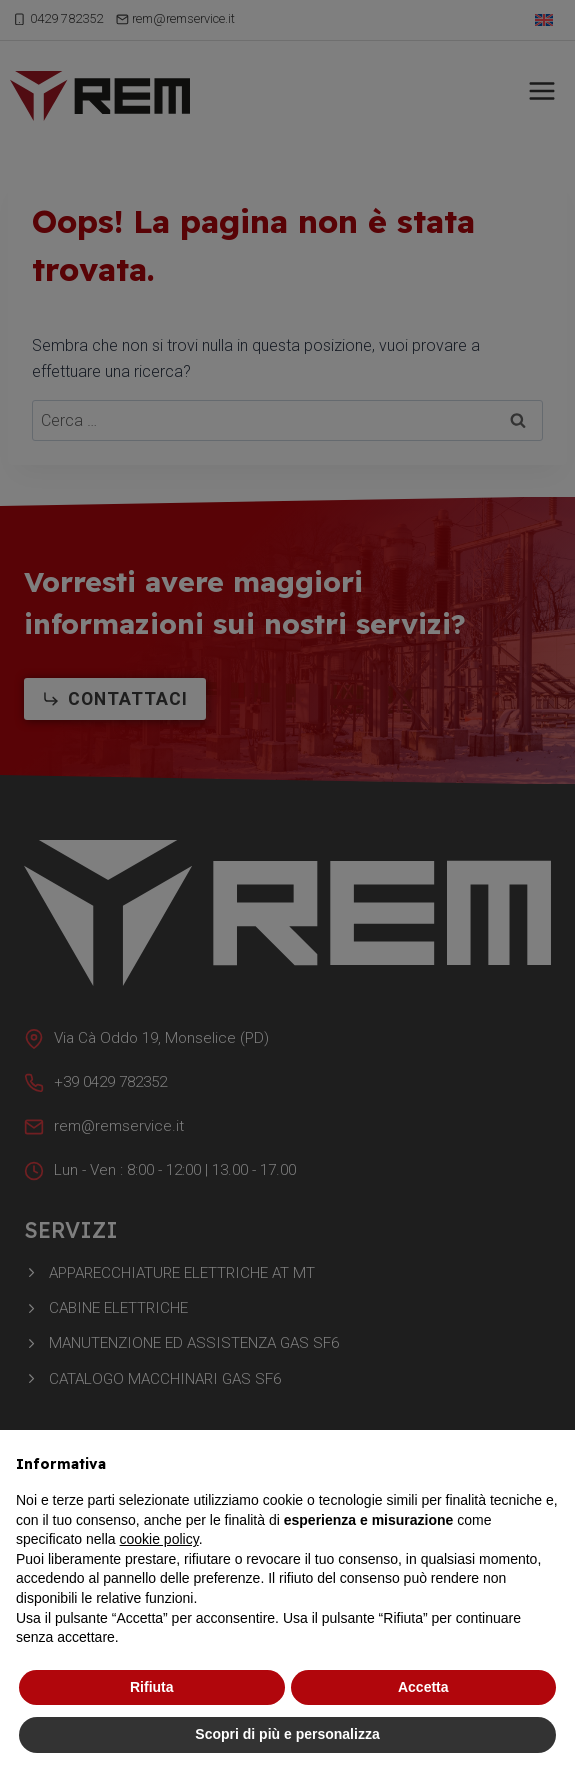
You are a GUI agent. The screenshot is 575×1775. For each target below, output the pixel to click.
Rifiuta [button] (152, 1687)
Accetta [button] (423, 1687)
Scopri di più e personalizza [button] (287, 1734)
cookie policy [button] (159, 1539)
